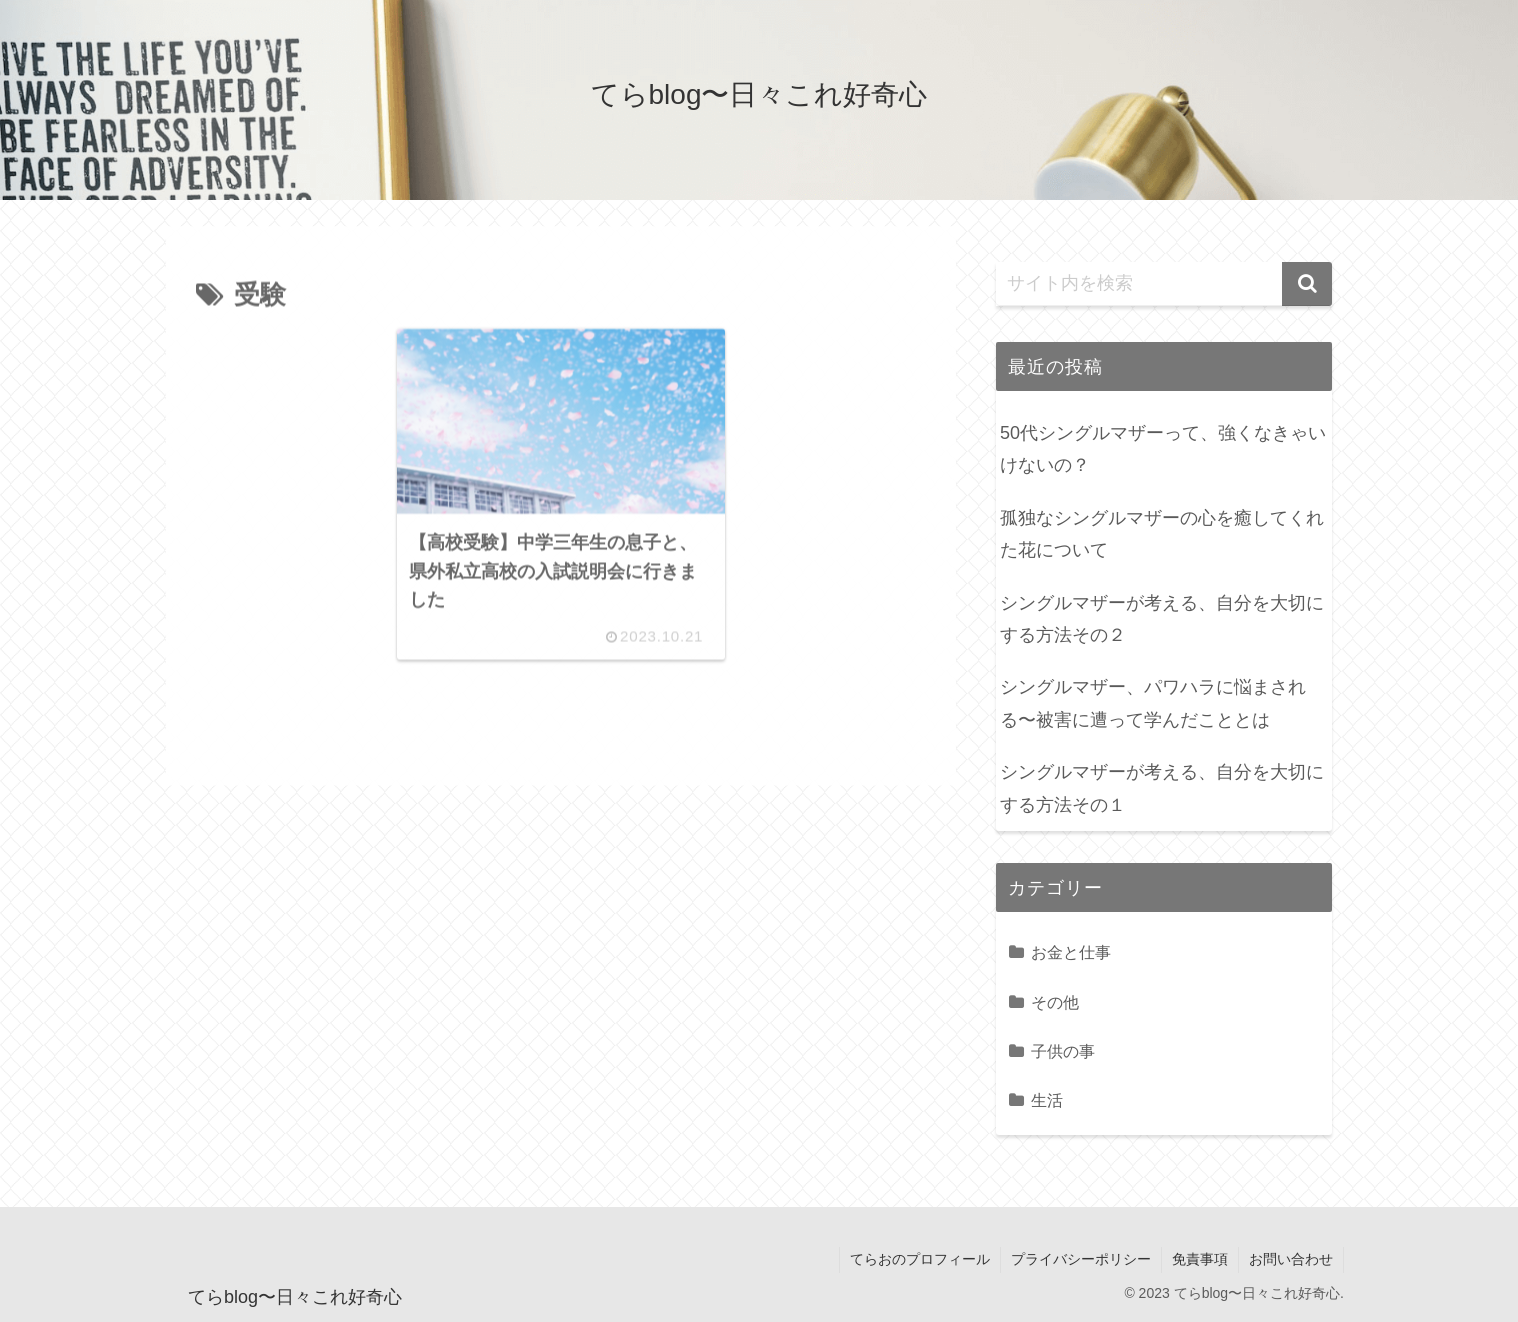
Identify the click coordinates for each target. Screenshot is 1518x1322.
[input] (1164, 284)
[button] (1307, 284)
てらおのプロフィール (920, 1259)
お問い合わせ (1291, 1259)
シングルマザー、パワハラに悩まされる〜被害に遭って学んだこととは (1153, 703)
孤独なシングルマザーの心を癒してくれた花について (1162, 534)
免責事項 (1200, 1259)
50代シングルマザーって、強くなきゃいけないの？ (1163, 449)
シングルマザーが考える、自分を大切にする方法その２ (1162, 619)
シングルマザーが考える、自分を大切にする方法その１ (1162, 788)
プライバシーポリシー (1081, 1259)
